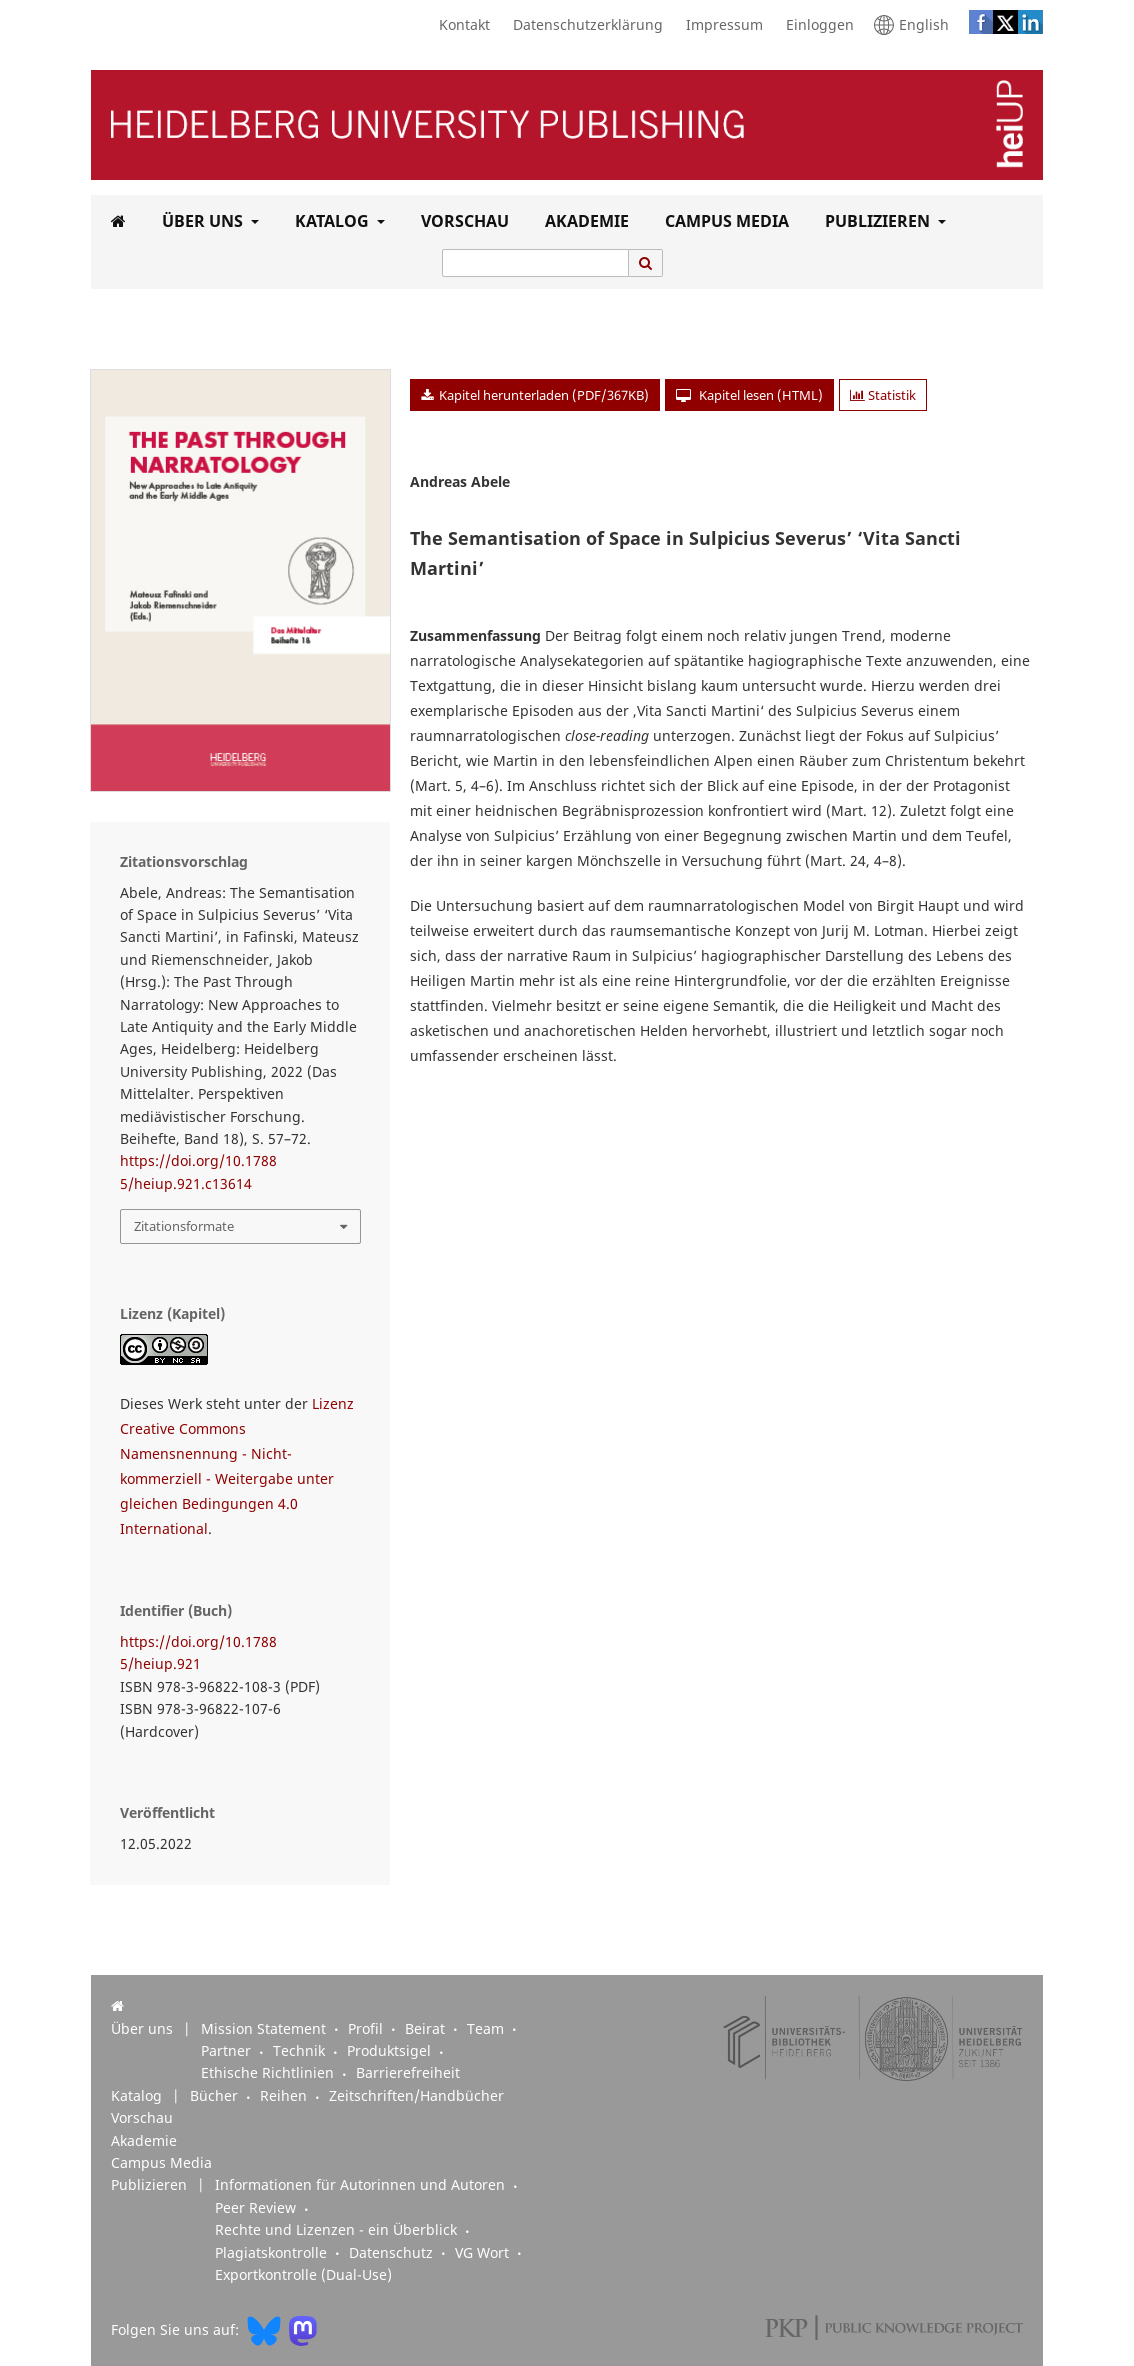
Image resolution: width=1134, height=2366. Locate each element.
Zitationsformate (184, 1226)
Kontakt (459, 25)
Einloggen (815, 25)
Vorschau (461, 221)
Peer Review (257, 2208)
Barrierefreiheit (408, 2073)
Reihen (285, 2096)
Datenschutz (393, 2253)
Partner (228, 2051)
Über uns (200, 221)
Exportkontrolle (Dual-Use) (303, 2275)
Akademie (583, 221)
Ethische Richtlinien (269, 2073)
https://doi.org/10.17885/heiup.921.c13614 (198, 1171)
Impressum (719, 25)
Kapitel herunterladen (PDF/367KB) (542, 395)
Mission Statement (265, 2029)
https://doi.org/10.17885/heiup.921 (198, 1652)
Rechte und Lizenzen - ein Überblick (338, 2230)
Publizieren (875, 221)
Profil (367, 2029)
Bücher (216, 2096)
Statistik (883, 395)
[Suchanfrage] (535, 263)
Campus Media (723, 221)
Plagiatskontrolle (273, 2253)
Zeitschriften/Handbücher (416, 2096)
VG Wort (484, 2253)
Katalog (330, 221)
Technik (301, 2051)
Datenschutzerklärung (583, 25)
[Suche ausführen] (646, 263)
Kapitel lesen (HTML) (759, 395)
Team (487, 2029)
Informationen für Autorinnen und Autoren (362, 2185)
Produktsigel (391, 2051)
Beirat (427, 2029)
